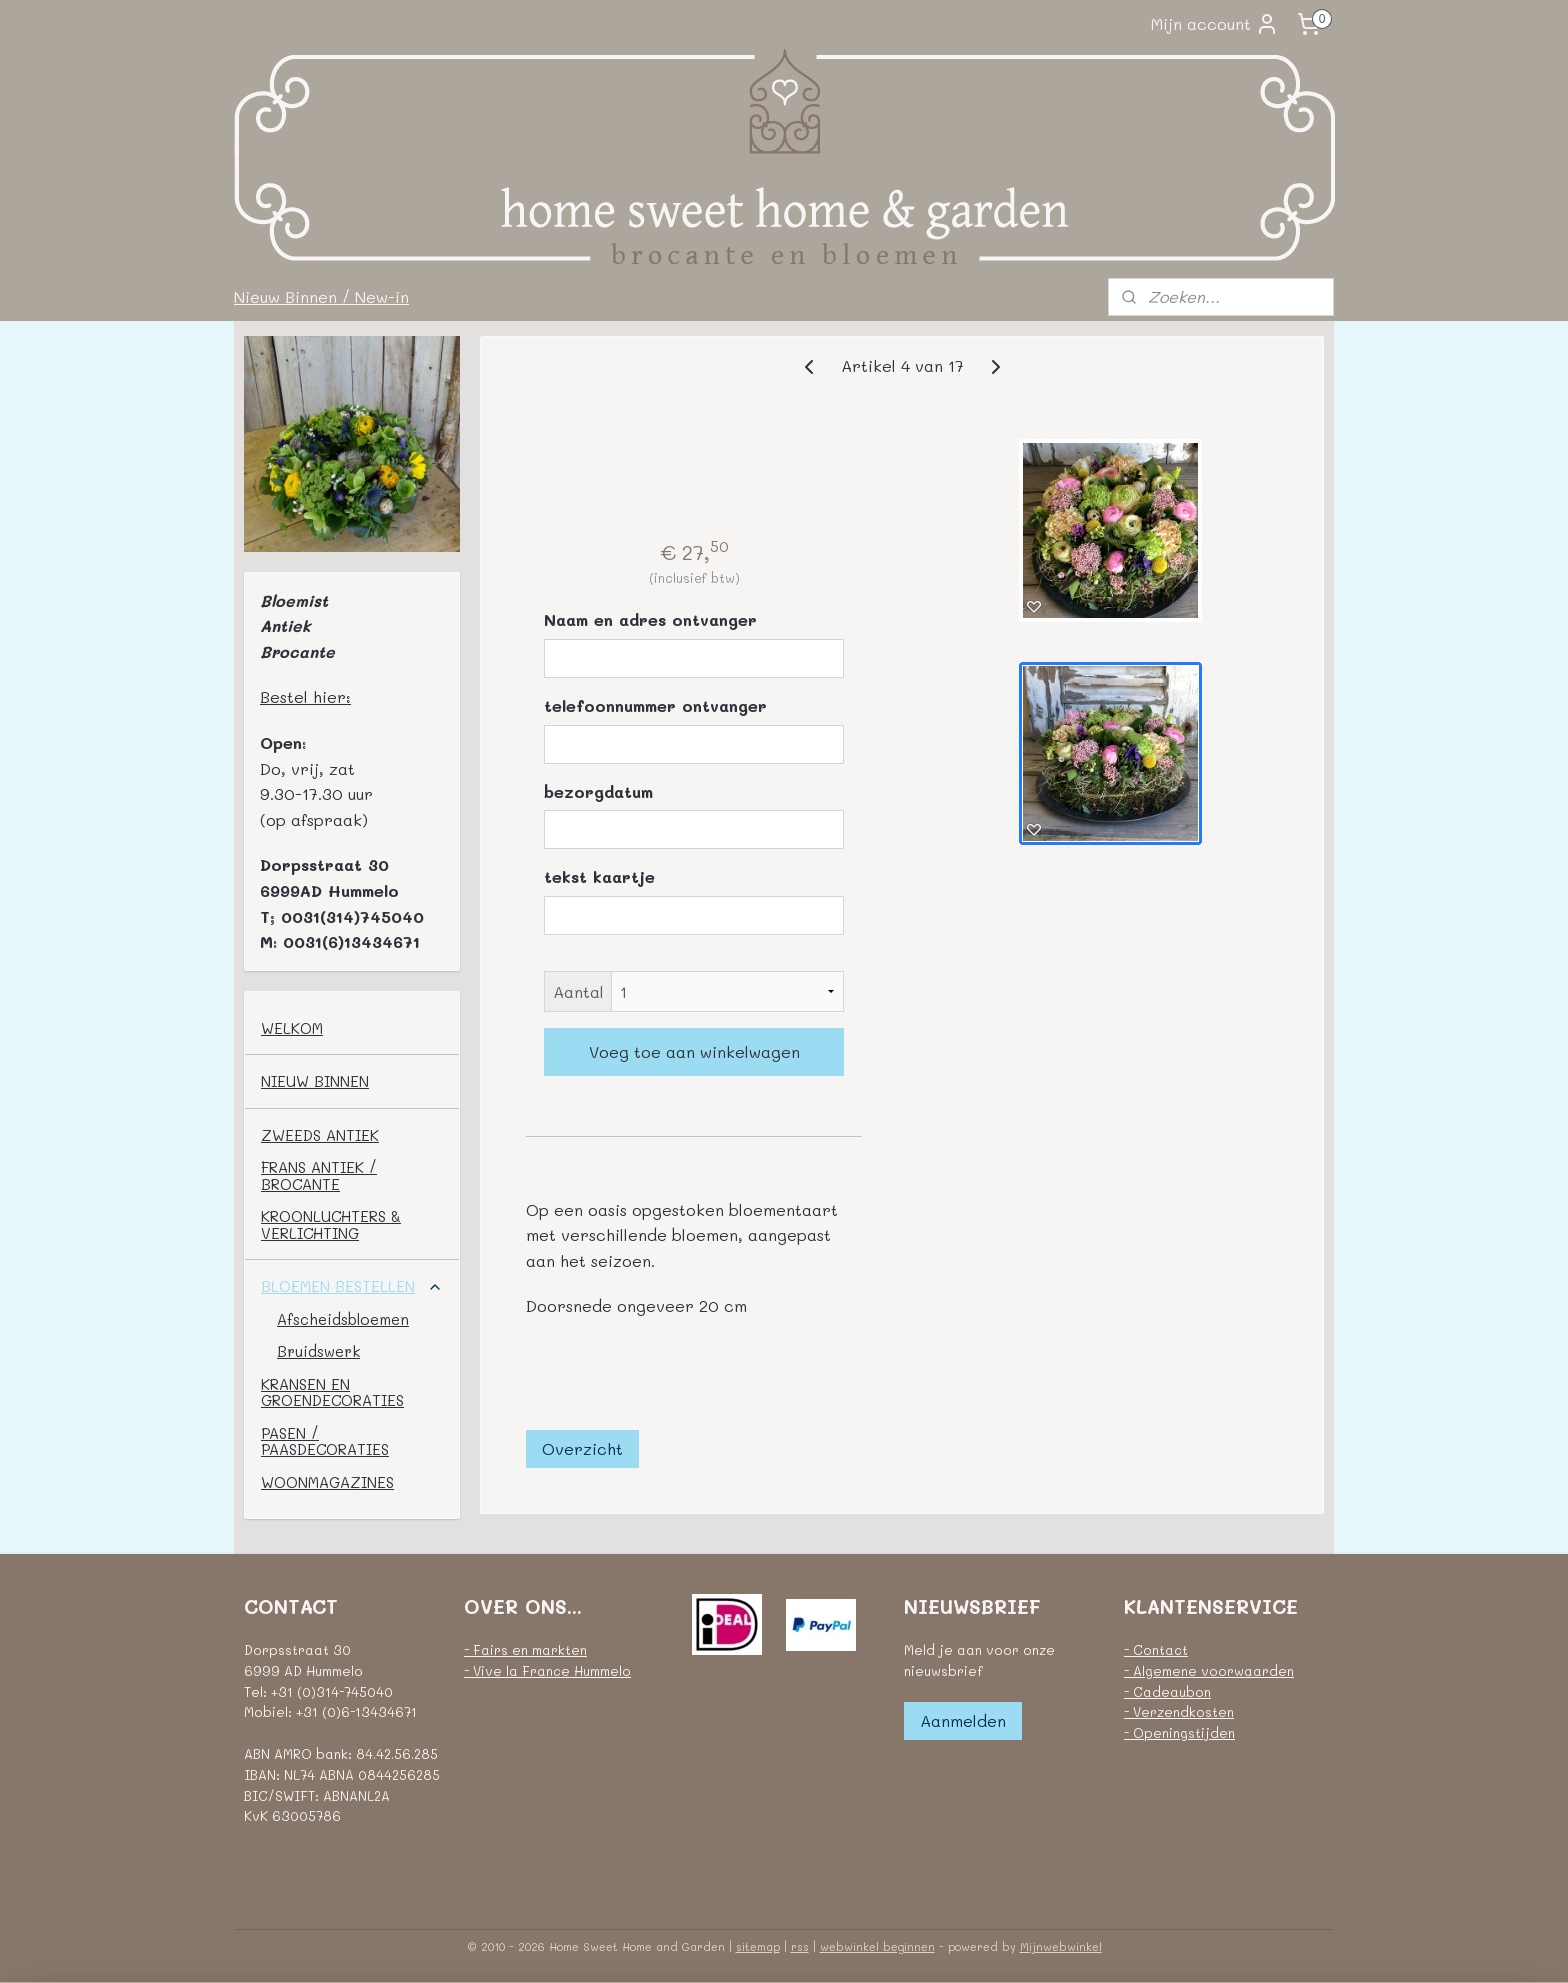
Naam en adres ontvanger (650, 619)
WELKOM (292, 1028)
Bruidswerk (318, 1351)
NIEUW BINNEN (315, 1081)
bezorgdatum (598, 791)
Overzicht (582, 1448)
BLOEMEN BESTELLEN (352, 1286)
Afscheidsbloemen (343, 1319)
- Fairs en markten (525, 1649)
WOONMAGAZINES (327, 1482)
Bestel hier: (305, 696)
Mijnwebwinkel (1061, 1946)
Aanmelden (963, 1720)
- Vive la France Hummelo (547, 1670)
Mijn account (1215, 24)
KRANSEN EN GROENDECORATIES (332, 1392)
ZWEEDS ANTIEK (320, 1135)
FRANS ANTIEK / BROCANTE (319, 1175)
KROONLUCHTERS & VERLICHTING (331, 1224)
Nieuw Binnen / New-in (321, 296)
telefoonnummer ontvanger (655, 705)
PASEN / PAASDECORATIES (325, 1441)
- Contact (1156, 1649)
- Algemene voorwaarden (1209, 1670)
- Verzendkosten (1179, 1711)
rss (800, 1946)
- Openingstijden (1179, 1732)
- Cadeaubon (1167, 1691)
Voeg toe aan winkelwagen (693, 1051)
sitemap (758, 1946)
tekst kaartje (599, 876)
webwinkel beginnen (877, 1946)
